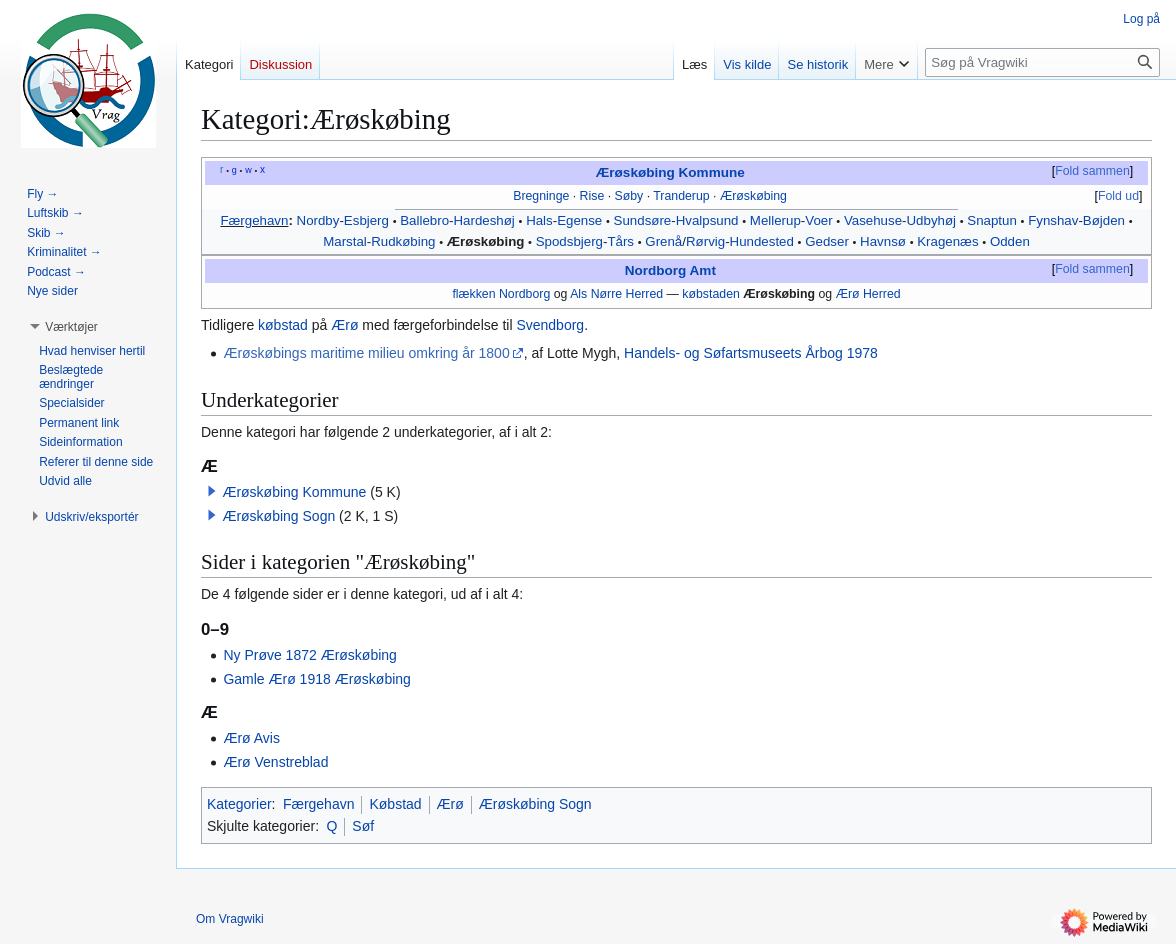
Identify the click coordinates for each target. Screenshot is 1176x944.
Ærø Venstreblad (275, 762)
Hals (539, 220)
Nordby (318, 220)
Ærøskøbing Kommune (670, 172)
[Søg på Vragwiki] (1042, 62)
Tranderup (681, 196)
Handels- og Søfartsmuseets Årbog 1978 (751, 353)
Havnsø (883, 241)
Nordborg (524, 294)
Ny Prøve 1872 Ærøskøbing (310, 655)
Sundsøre (643, 220)
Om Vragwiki (230, 919)
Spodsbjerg (569, 241)
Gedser (827, 241)
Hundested (762, 241)
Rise (592, 196)
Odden (1010, 241)
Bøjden (1104, 220)
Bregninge (541, 196)
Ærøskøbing (753, 196)
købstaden (711, 294)
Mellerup (775, 220)
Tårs (620, 241)
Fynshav (1053, 220)
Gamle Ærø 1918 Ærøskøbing (317, 679)
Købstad (395, 804)
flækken (473, 294)
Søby (629, 196)
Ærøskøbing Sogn (278, 516)
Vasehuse (873, 220)
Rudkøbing (403, 241)
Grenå (663, 241)
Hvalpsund (707, 220)
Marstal (345, 241)
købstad (283, 325)
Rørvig (705, 241)
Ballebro (424, 220)
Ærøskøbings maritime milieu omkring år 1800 (366, 353)
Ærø (344, 325)
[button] (212, 491)
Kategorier (239, 804)
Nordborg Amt (670, 270)
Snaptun (992, 220)
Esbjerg (366, 220)
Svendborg (550, 325)
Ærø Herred (868, 294)
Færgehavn (254, 220)
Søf (363, 826)
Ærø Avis (251, 738)
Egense (579, 220)
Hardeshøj (483, 220)
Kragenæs (947, 241)
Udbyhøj (932, 220)
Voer (818, 220)
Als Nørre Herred (616, 294)
